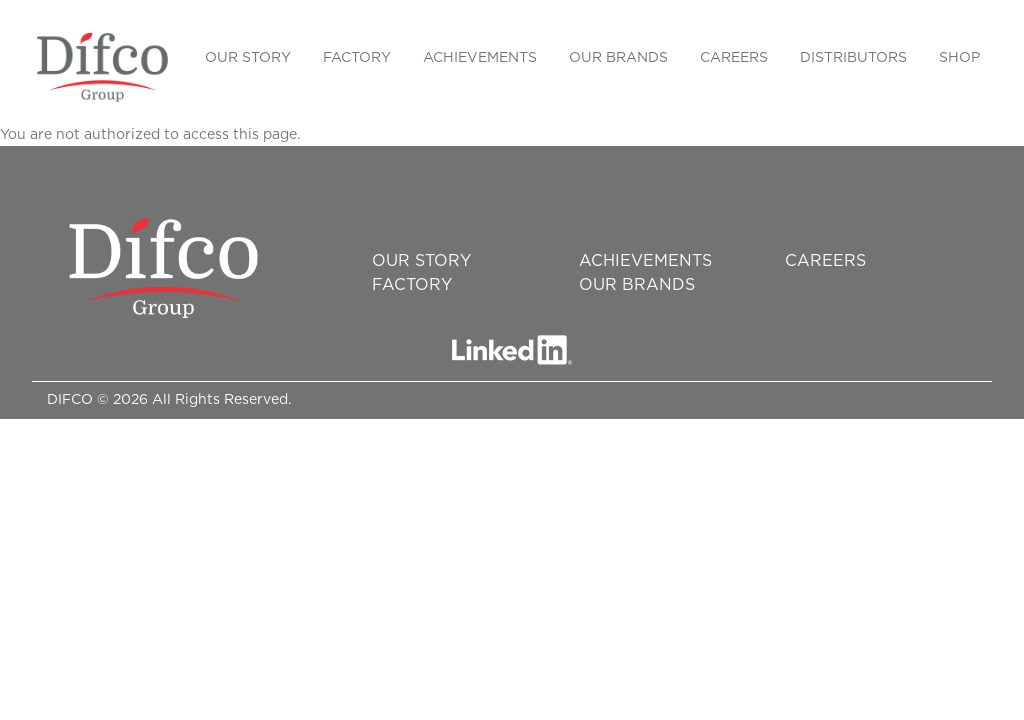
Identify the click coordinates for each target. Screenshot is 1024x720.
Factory (412, 285)
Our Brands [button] (618, 58)
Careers (734, 58)
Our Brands (637, 285)
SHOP (959, 58)
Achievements (480, 58)
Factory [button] (357, 58)
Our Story (248, 58)
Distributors (853, 58)
